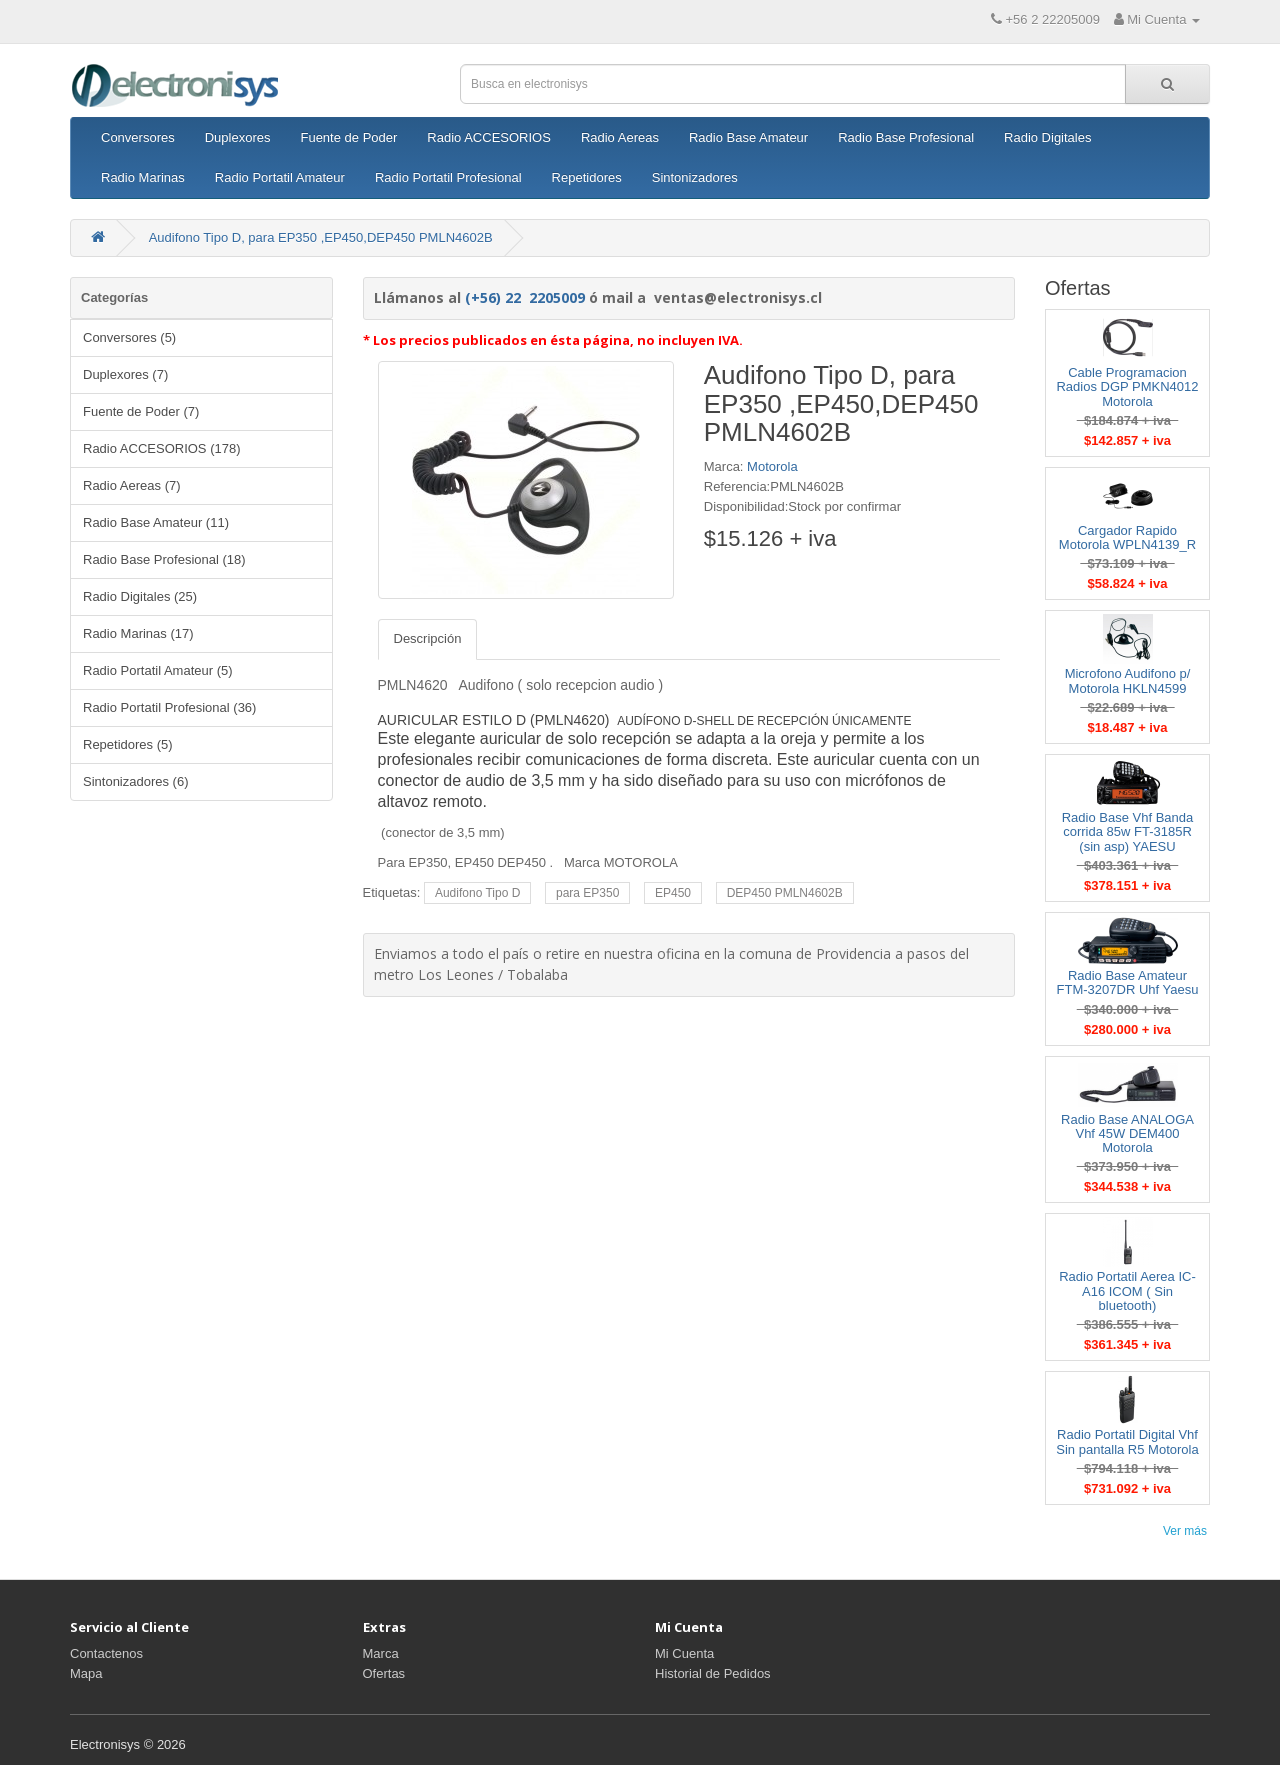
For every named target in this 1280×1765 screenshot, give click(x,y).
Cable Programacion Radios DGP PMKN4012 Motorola (1127, 387)
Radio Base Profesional (906, 137)
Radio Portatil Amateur (280, 177)
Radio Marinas (143, 177)
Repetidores (587, 177)
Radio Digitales (1047, 137)
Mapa (86, 1673)
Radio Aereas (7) (132, 485)
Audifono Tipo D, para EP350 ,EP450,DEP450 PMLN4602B (321, 237)
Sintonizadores (695, 177)
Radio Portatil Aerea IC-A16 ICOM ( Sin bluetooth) (1127, 1291)
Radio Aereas (620, 137)
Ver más (1185, 1531)
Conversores (138, 137)
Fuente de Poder (348, 137)
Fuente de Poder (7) (141, 411)
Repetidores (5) (128, 744)
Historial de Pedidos (713, 1673)
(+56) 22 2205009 (525, 297)
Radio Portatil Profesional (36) (169, 707)
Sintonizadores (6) (136, 781)
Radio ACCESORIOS (489, 137)
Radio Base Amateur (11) (156, 522)
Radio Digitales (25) (140, 596)
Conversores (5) (129, 337)
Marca (381, 1653)
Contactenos (106, 1653)
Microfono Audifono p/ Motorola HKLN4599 (1128, 680)
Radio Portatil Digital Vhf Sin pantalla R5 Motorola (1127, 1441)
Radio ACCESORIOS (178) (162, 448)
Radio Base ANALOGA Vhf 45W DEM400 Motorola (1127, 1134)
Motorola (772, 466)
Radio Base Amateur (748, 137)
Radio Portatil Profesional (448, 177)
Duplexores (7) (125, 374)
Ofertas (384, 1673)
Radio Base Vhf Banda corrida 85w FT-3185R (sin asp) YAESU (1128, 832)
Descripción (428, 638)
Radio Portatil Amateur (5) (158, 670)
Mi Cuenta (684, 1653)
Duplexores (238, 137)
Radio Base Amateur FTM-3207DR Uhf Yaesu (1128, 982)
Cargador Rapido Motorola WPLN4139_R (1127, 537)
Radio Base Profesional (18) (164, 559)
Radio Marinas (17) (138, 633)
